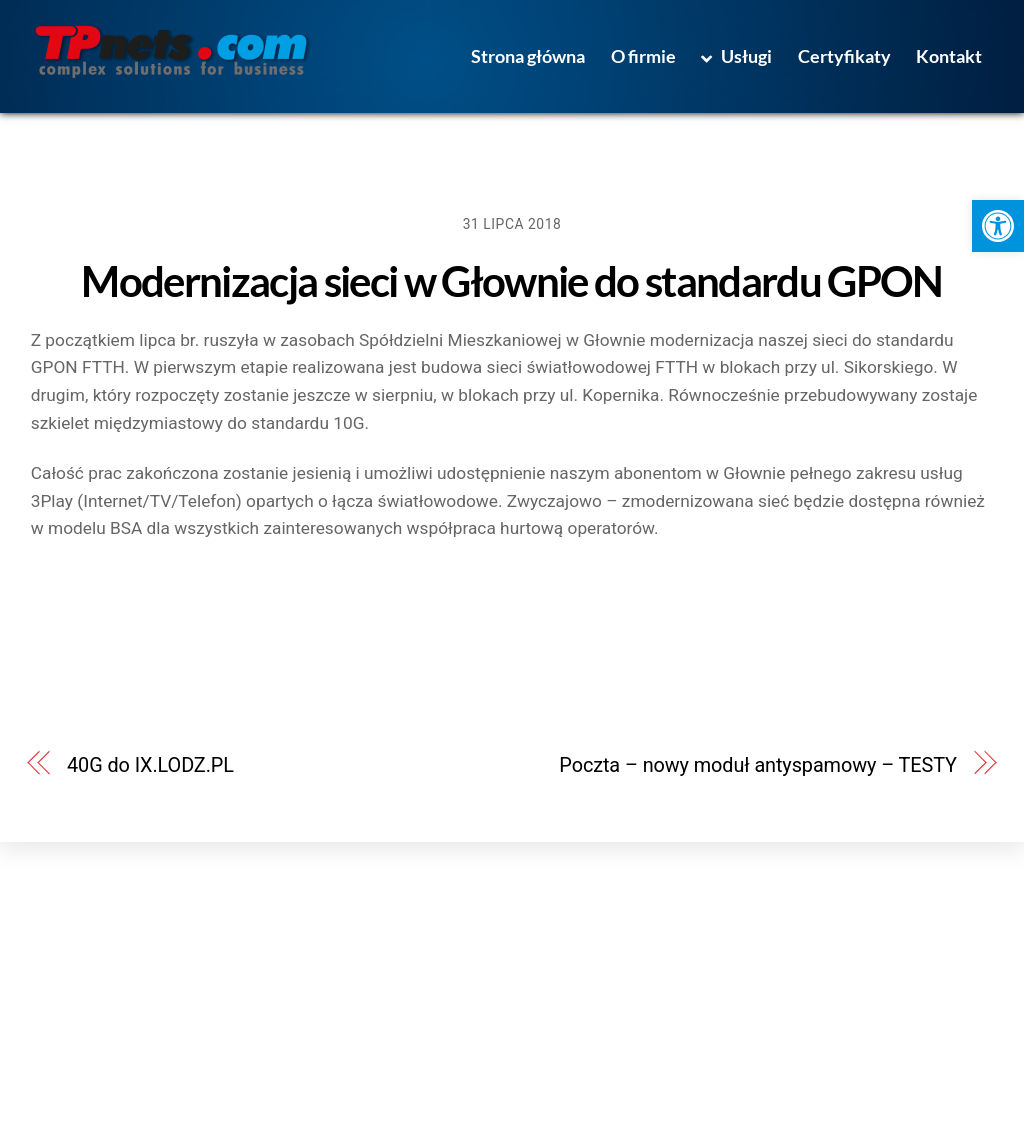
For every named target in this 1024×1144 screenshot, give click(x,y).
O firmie (643, 56)
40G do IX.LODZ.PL (150, 765)
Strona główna (528, 56)
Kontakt (949, 56)
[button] (998, 226)
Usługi (736, 56)
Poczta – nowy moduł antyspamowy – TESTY (758, 765)
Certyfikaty (844, 56)
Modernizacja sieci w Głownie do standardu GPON (512, 281)
